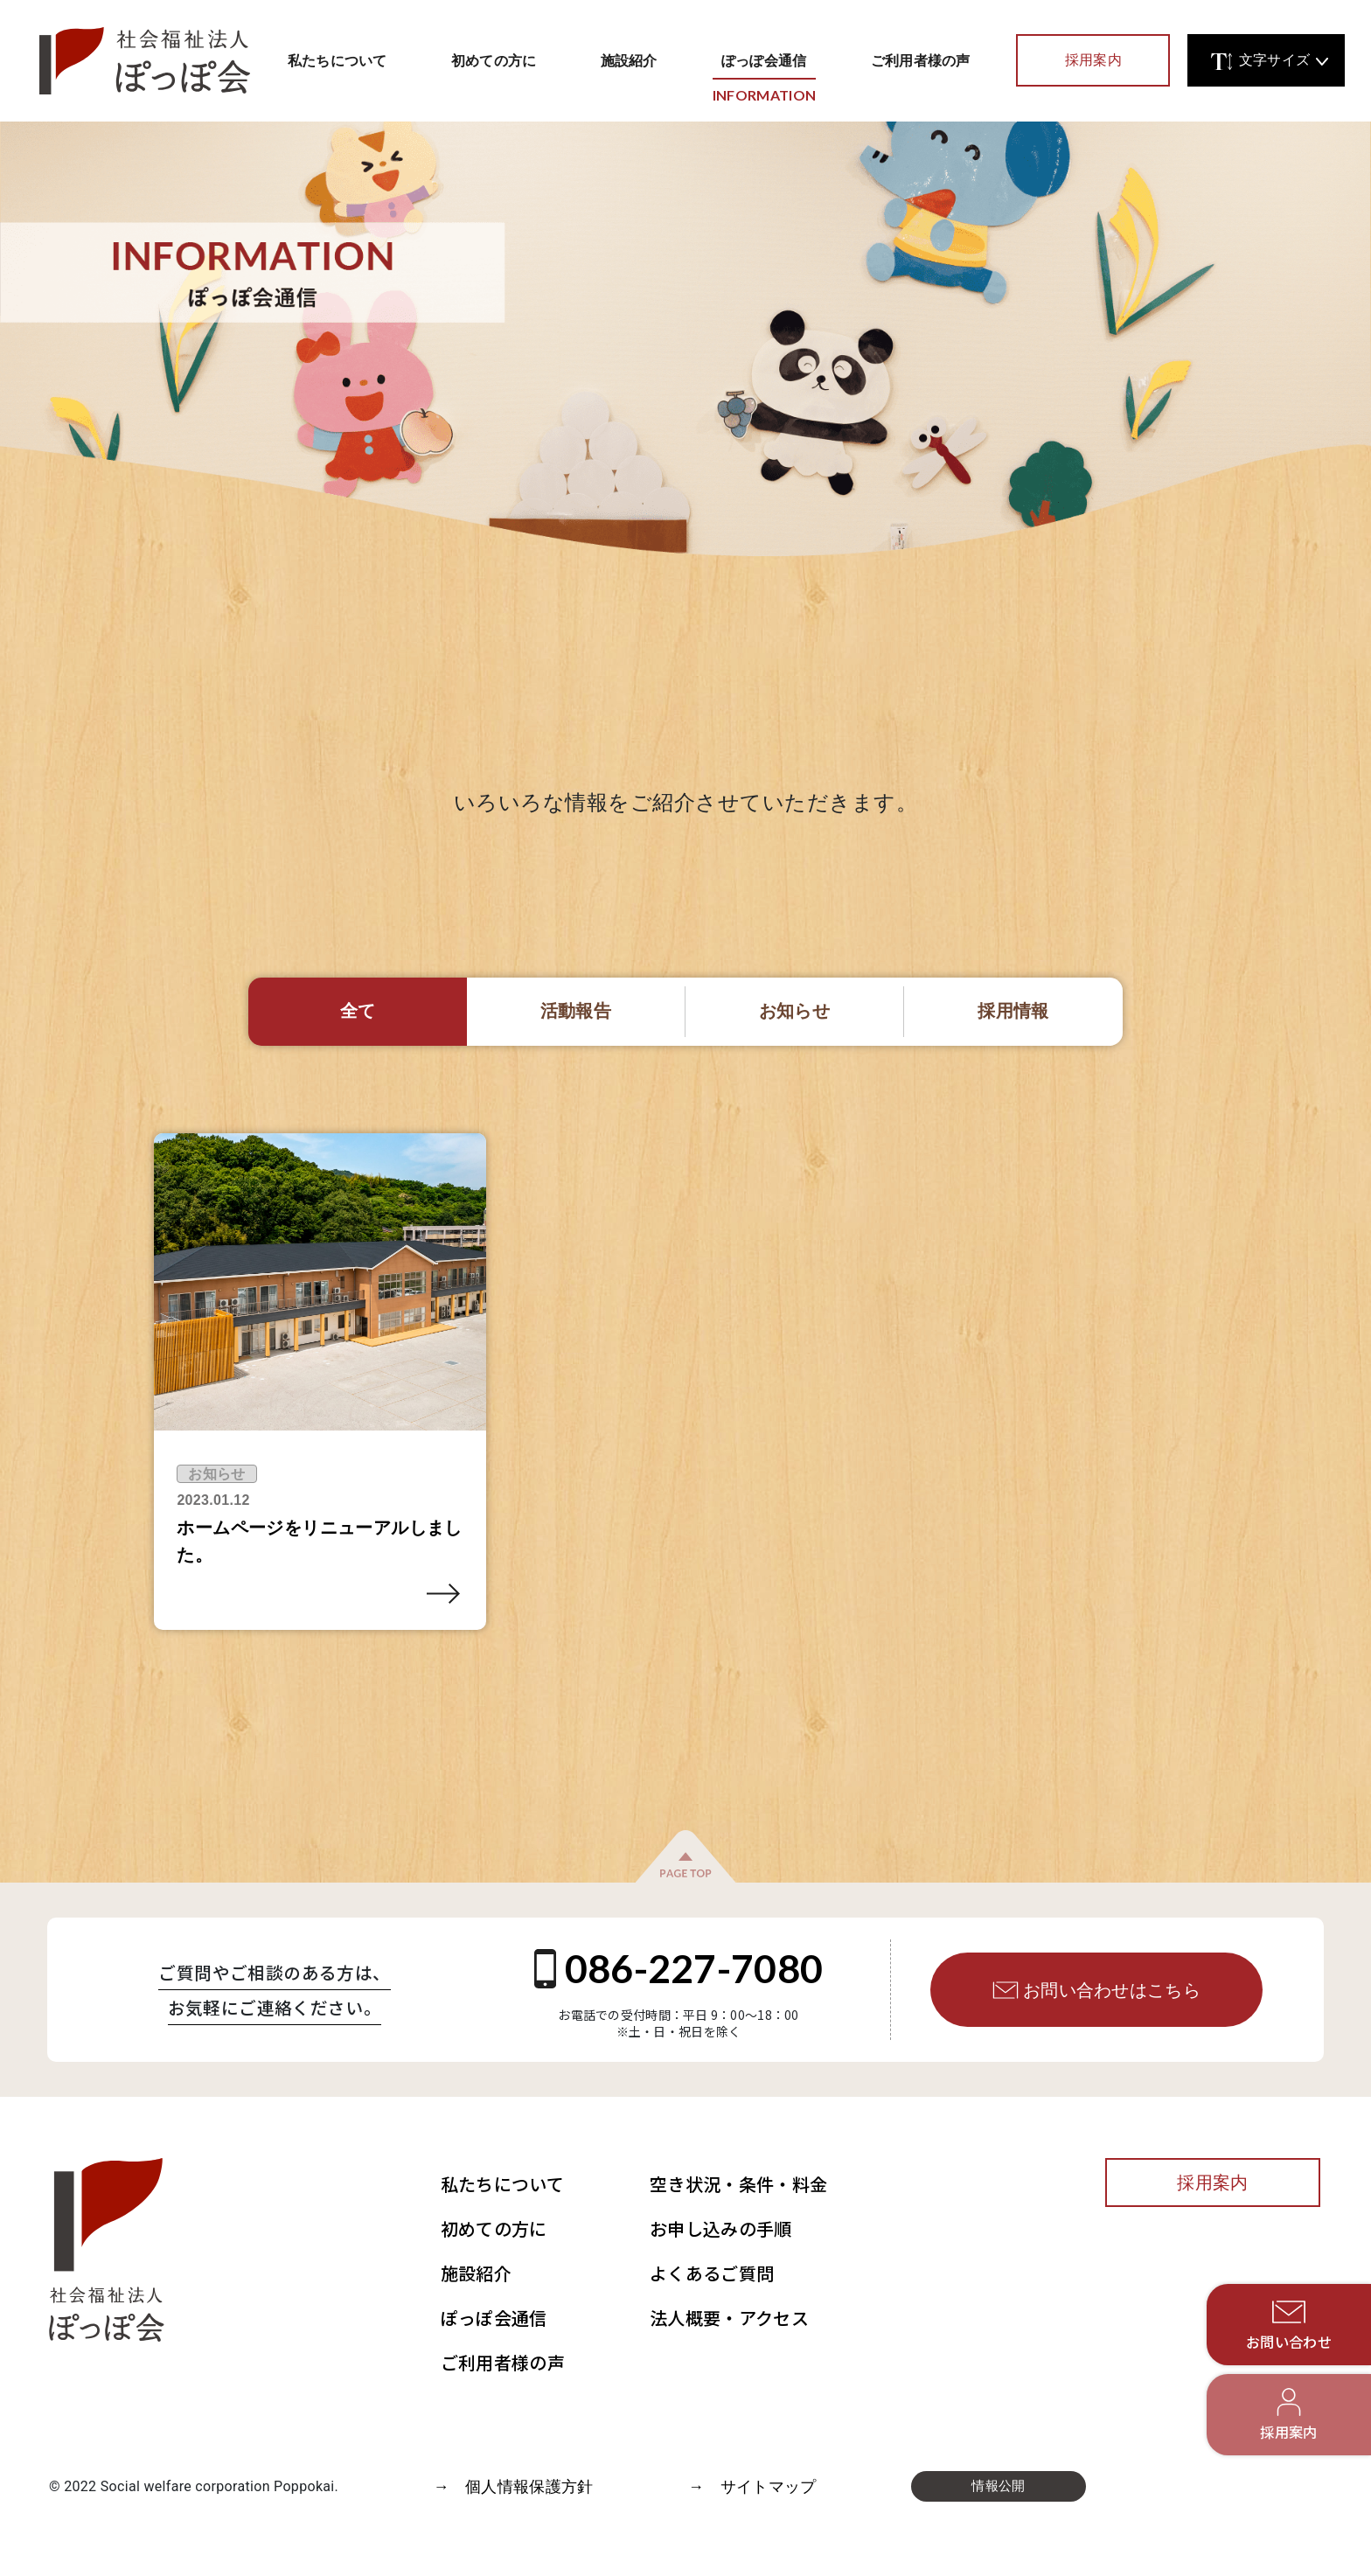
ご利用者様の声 (921, 60)
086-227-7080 (679, 1968)
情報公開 (998, 2486)
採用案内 (1093, 60)
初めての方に (494, 60)
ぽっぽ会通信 (764, 70)
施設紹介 (629, 60)
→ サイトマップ (752, 2486)
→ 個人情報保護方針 (513, 2486)
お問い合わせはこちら (1096, 1990)
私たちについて (337, 60)
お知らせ (216, 1473)
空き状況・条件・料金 (738, 2184)
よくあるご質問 (712, 2273)
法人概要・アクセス (729, 2317)
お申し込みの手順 (721, 2228)
